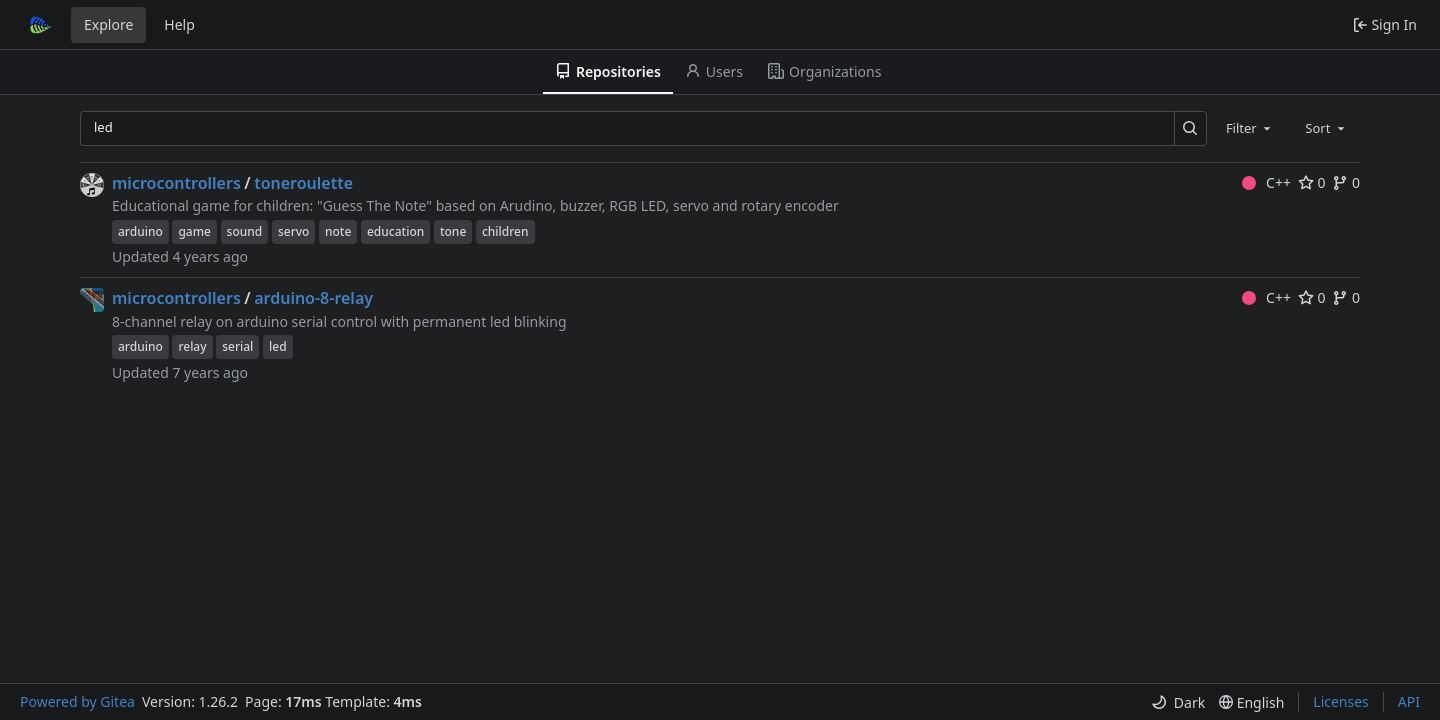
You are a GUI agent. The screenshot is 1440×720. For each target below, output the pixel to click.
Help (179, 24)
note (338, 231)
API (1409, 701)
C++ (1266, 182)
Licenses (1341, 701)
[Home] (38, 25)
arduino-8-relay (313, 298)
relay (192, 346)
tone (453, 231)
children (505, 231)
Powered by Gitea (77, 701)
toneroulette (303, 183)
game (194, 231)
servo (293, 231)
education (395, 231)
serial (237, 346)
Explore (108, 24)
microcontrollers (176, 183)
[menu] (1178, 702)
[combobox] (1250, 128)
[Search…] (1190, 128)
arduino (140, 231)
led (278, 346)
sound (245, 231)
